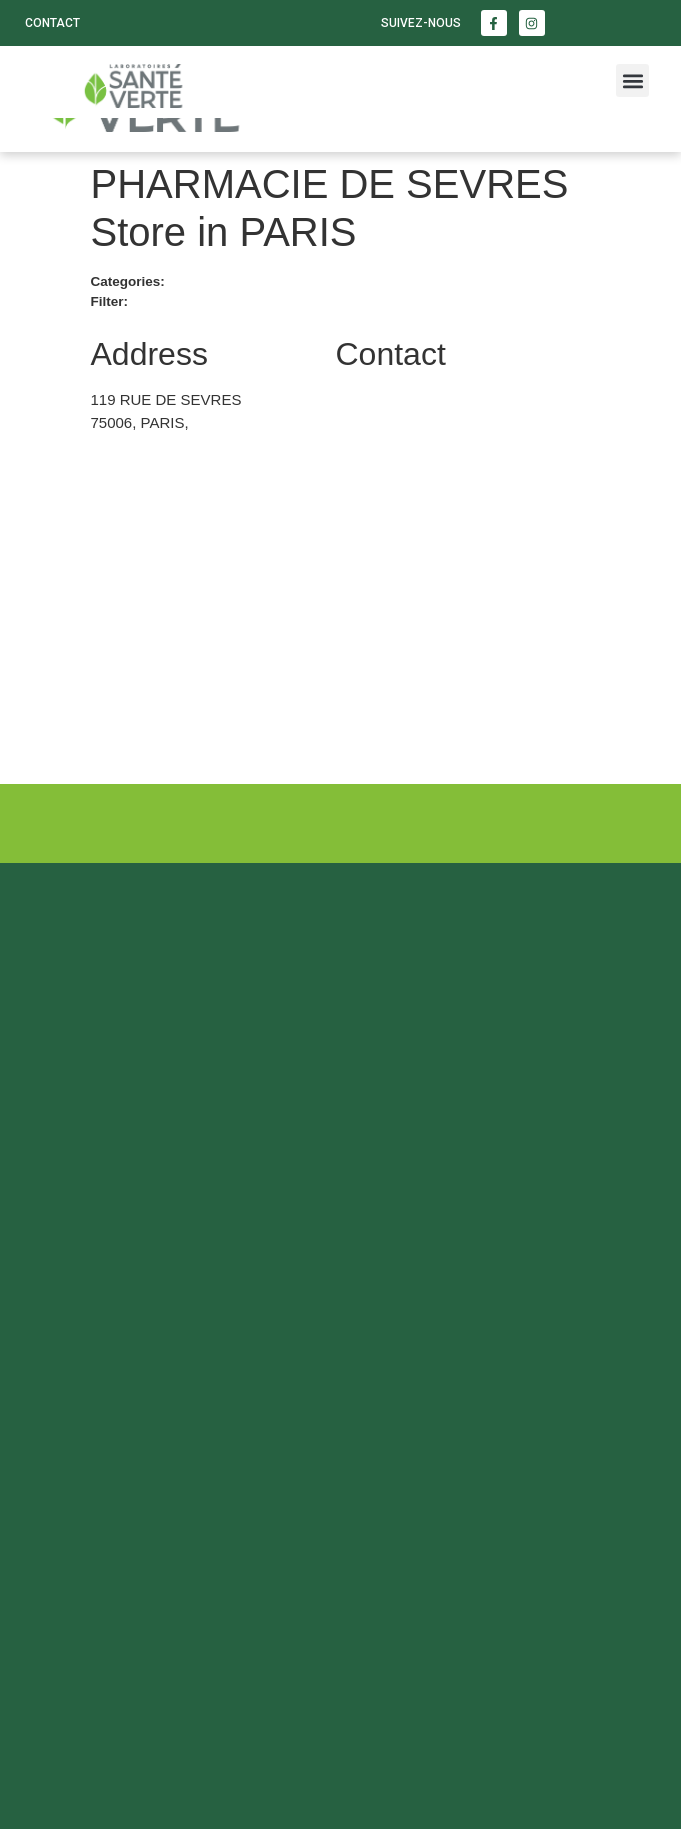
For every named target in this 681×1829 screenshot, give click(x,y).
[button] (632, 80)
